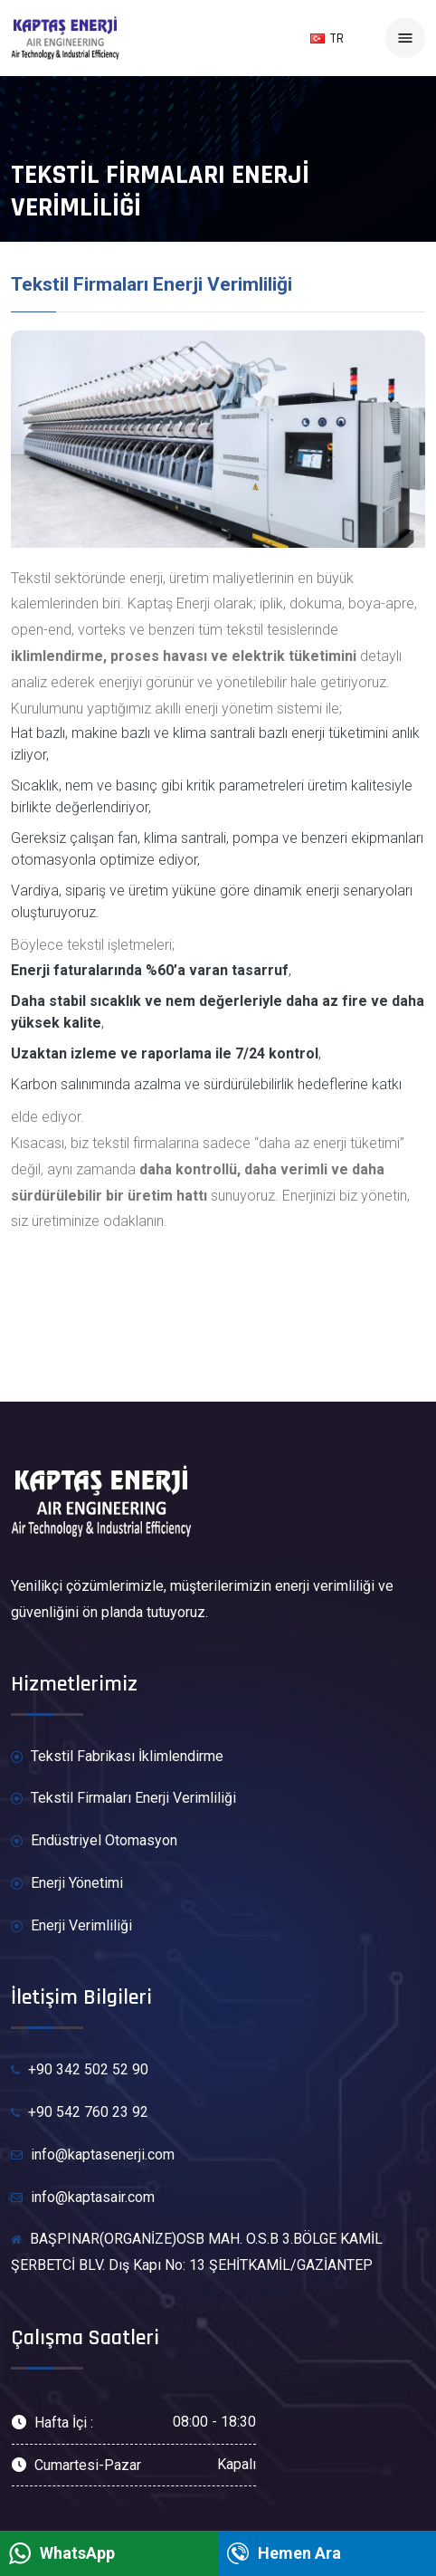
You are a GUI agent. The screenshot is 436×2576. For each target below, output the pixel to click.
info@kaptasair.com (83, 2198)
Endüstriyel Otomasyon (94, 1841)
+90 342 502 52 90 (79, 2069)
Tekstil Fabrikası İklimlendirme (117, 1757)
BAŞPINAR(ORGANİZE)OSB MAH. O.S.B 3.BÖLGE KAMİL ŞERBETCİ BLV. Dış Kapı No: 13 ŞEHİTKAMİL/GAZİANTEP (197, 2252)
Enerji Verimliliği (71, 1926)
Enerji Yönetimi (67, 1883)
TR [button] (327, 38)
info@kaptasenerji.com (93, 2155)
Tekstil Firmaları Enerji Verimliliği (123, 1798)
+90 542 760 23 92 (79, 2112)
